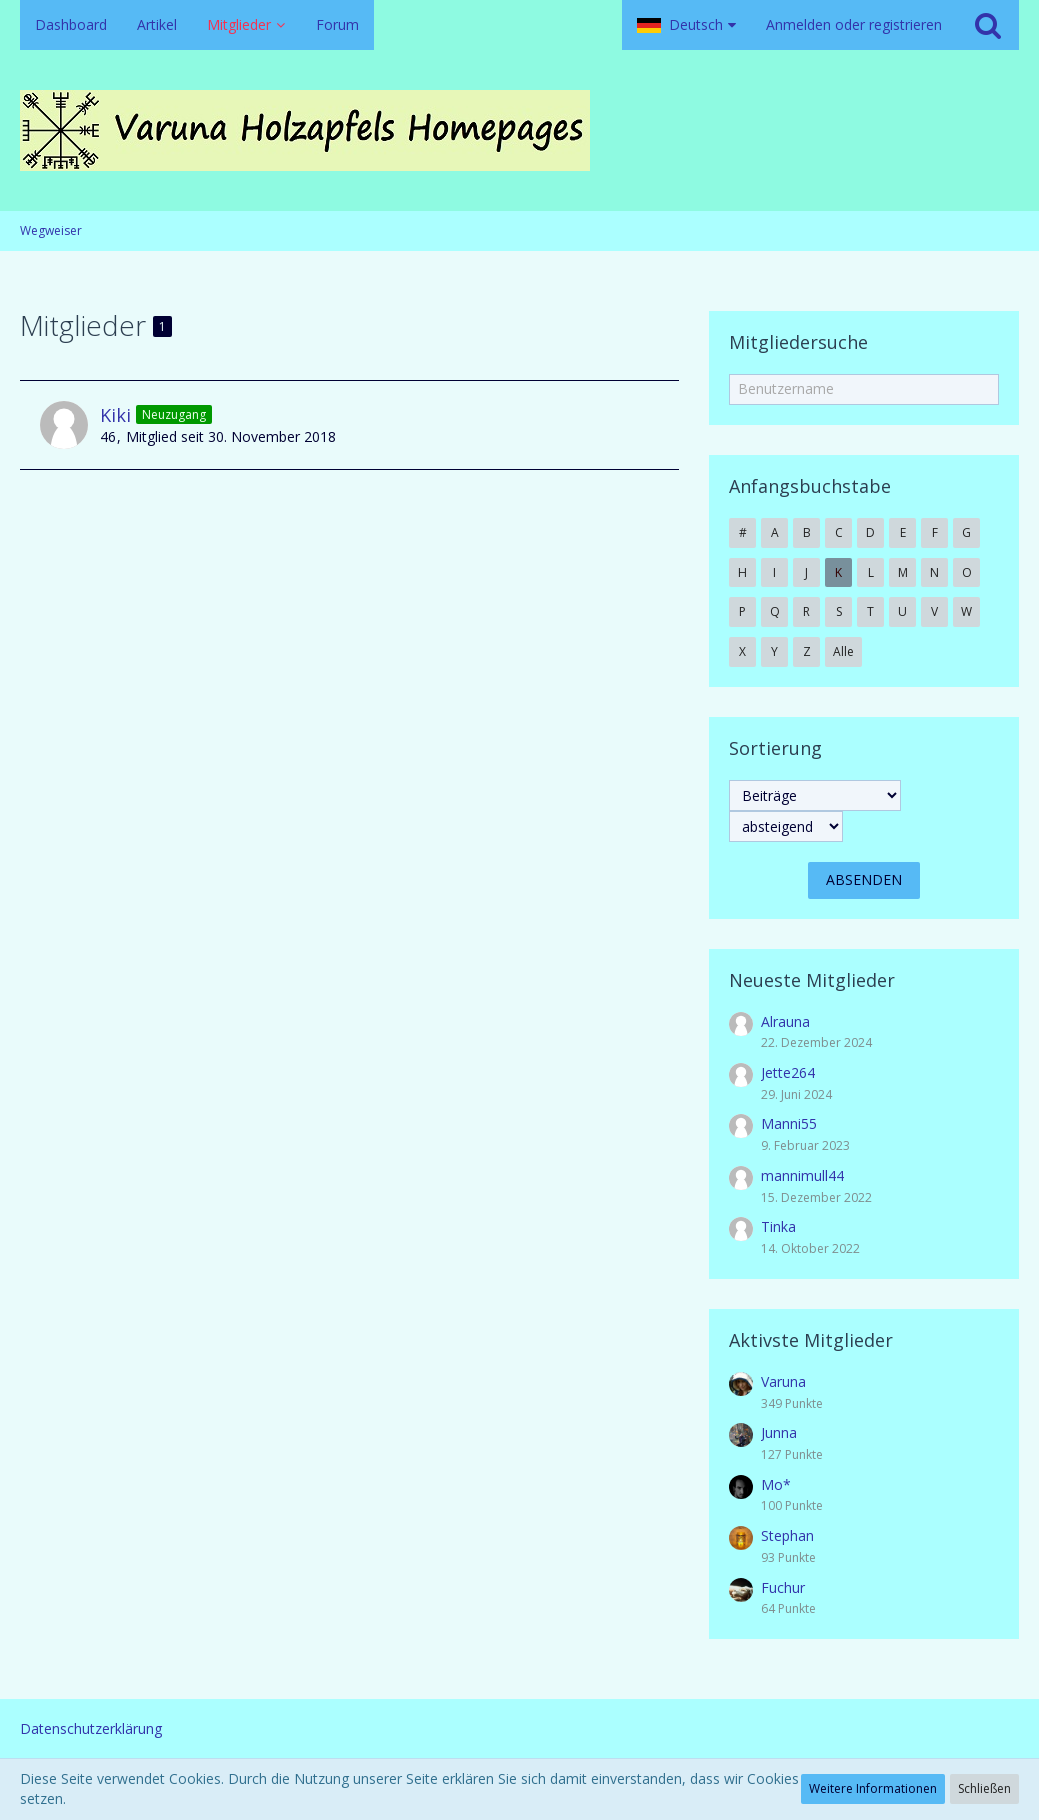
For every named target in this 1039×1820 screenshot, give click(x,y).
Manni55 (789, 1123)
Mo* (776, 1484)
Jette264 (788, 1072)
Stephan (787, 1535)
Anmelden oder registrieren (854, 24)
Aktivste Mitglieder (811, 1340)
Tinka (778, 1226)
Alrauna (785, 1021)
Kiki (115, 415)
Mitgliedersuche (798, 342)
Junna (779, 1432)
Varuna (783, 1381)
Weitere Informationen (873, 1788)
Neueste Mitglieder (812, 980)
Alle (843, 651)
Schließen (984, 1788)
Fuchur (783, 1587)
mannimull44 (802, 1175)
